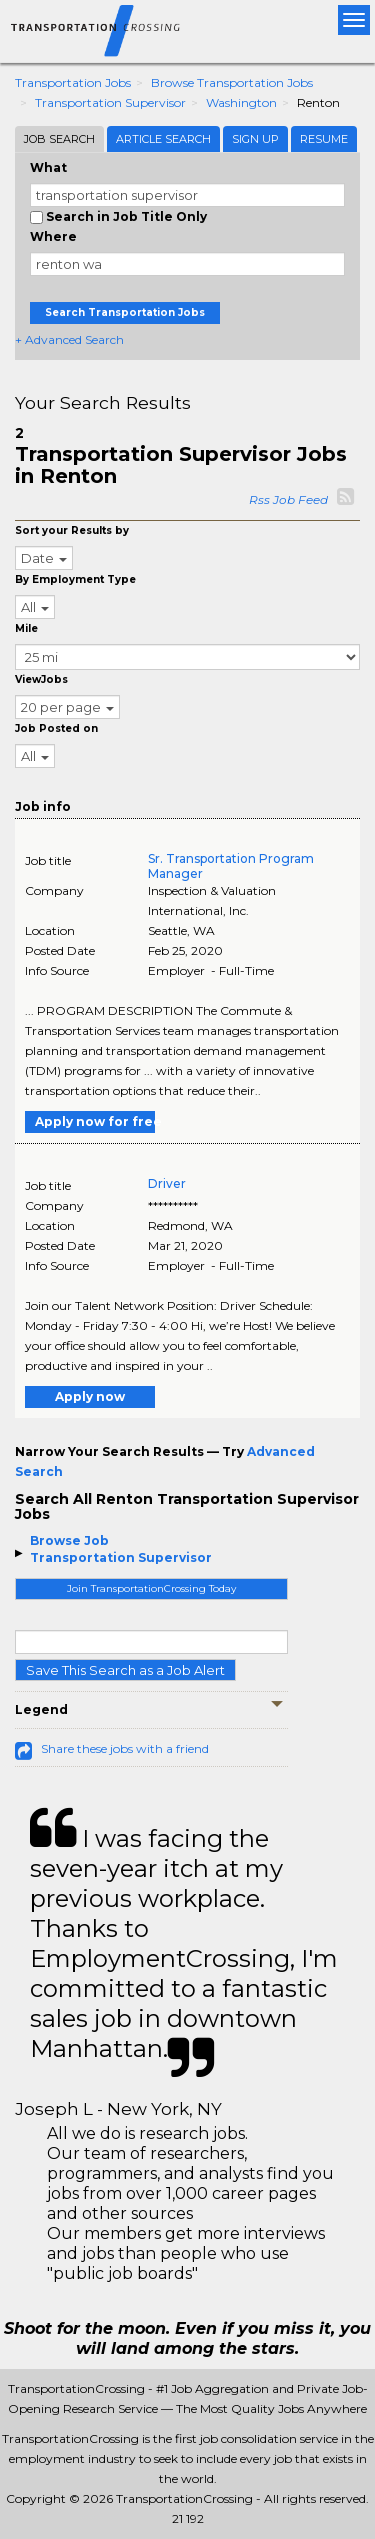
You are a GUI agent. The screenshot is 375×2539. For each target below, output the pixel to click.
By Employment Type (75, 579)
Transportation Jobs (73, 82)
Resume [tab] (324, 139)
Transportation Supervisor (110, 102)
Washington (241, 102)
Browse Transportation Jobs (232, 82)
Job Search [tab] (59, 139)
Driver (167, 1183)
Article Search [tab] (163, 139)
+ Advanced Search (69, 339)
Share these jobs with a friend (125, 1748)
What (48, 167)
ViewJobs (41, 679)
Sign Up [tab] (255, 139)
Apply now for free (95, 1121)
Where (53, 236)
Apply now (90, 1396)
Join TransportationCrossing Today (151, 1588)
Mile (26, 628)
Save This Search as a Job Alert (125, 1670)
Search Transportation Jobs (125, 312)
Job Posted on (56, 728)
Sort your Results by (72, 530)
